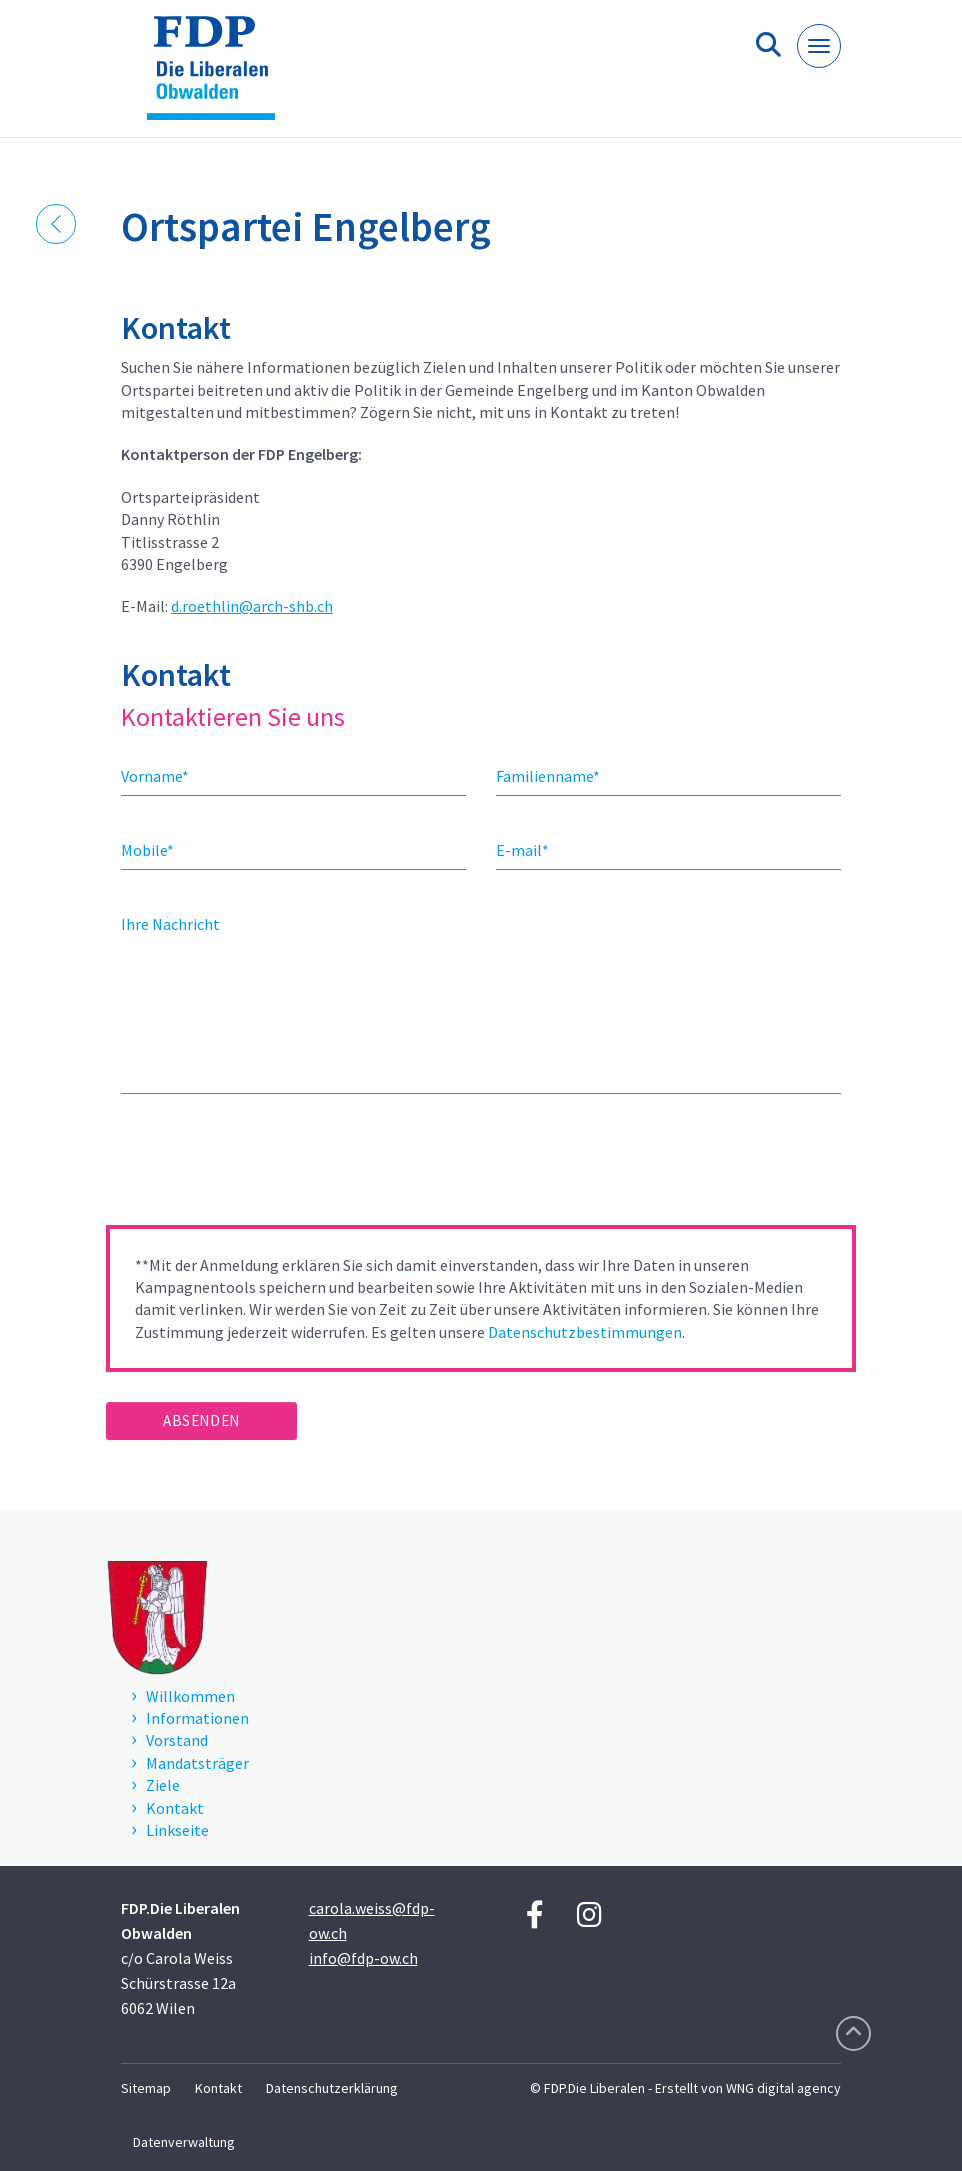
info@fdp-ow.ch (363, 1958)
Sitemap (146, 2088)
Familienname (548, 776)
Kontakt (218, 2088)
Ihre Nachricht (170, 924)
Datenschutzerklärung (332, 2088)
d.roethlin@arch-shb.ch (252, 606)
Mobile (147, 850)
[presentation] (258, 1166)
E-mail (522, 850)
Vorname (155, 776)
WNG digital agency (783, 2088)
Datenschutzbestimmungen (585, 1332)
